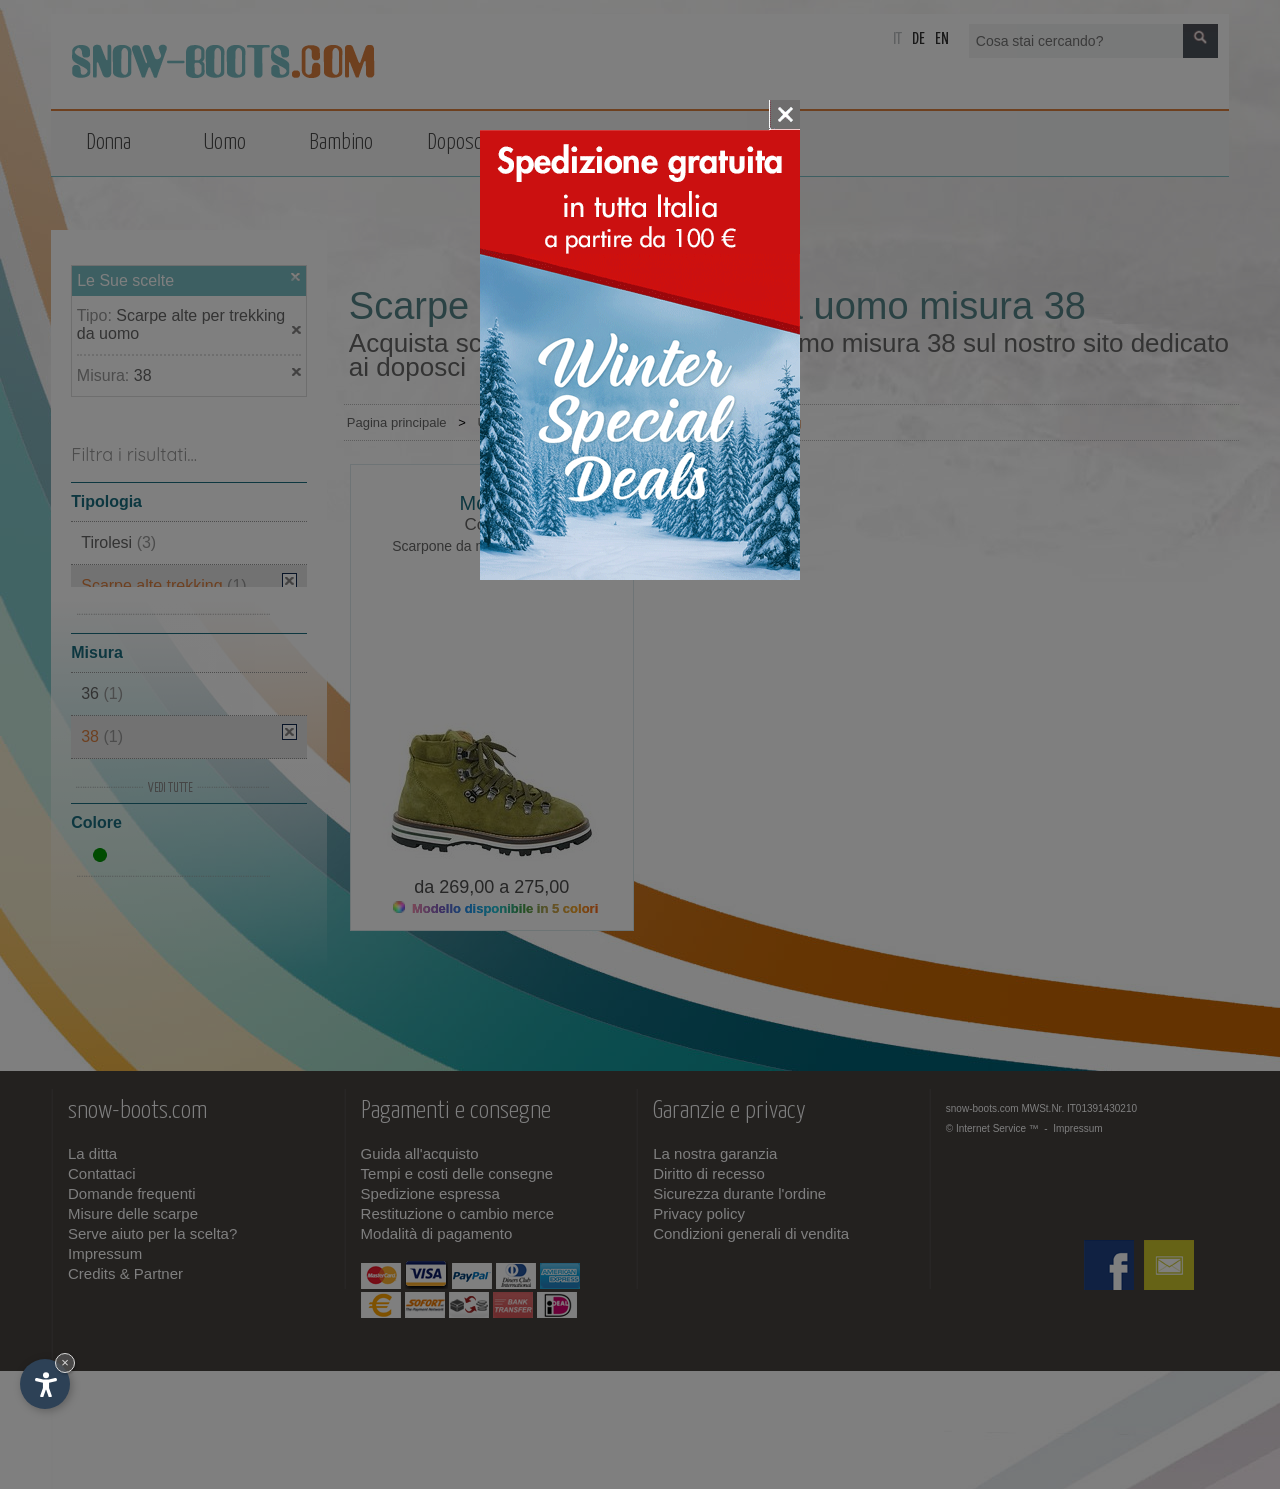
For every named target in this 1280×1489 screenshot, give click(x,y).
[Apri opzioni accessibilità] (45, 1384)
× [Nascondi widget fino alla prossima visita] (65, 1362)
